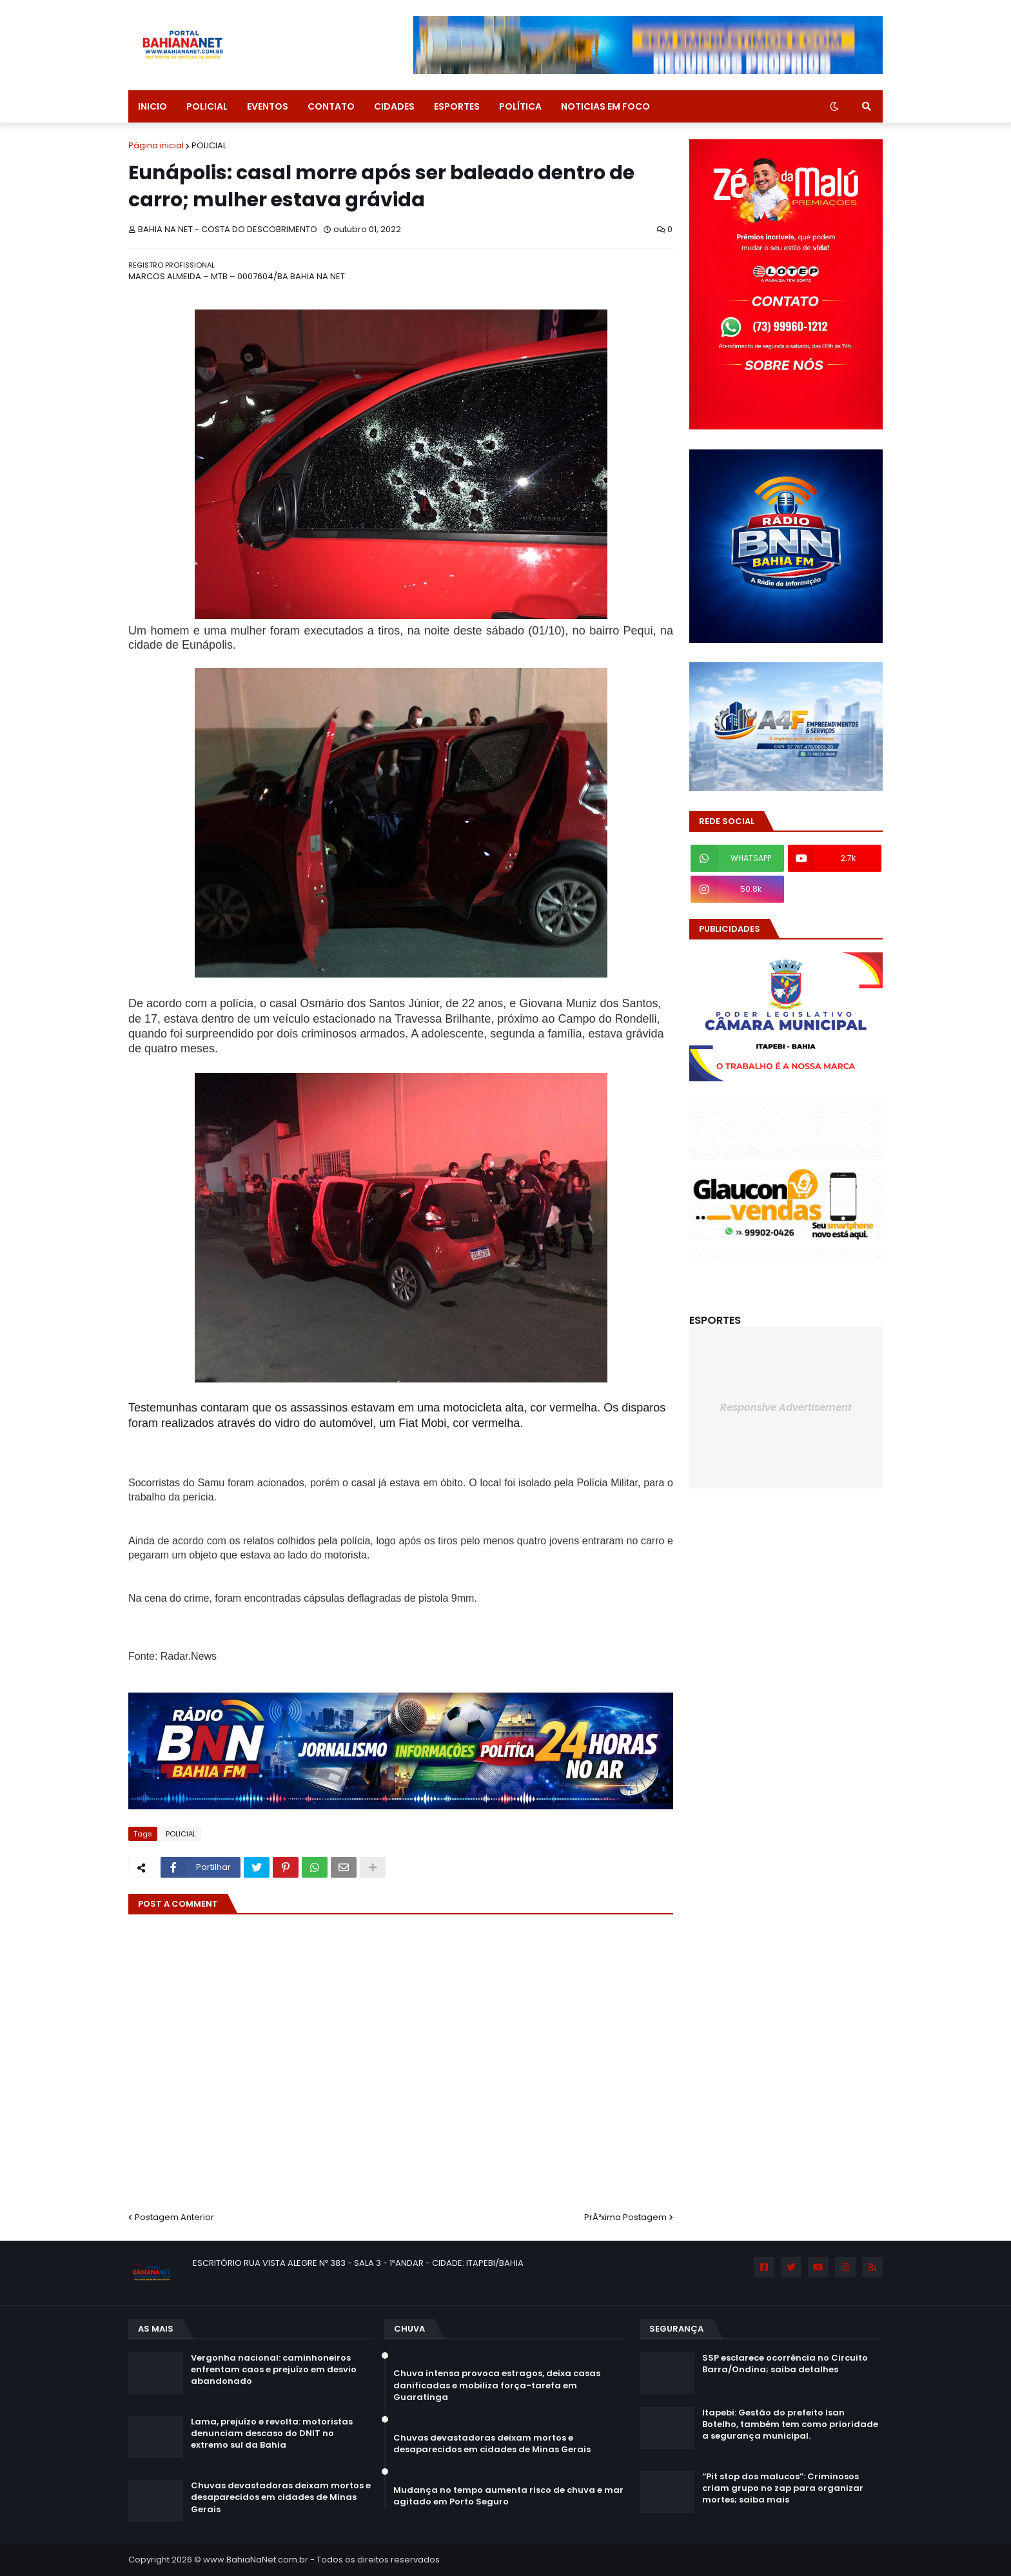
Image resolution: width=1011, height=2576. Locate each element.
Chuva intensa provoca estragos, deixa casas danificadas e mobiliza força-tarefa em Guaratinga (496, 2385)
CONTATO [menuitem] (331, 106)
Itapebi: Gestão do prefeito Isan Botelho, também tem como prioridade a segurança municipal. (790, 2424)
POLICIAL (208, 145)
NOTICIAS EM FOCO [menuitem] (605, 106)
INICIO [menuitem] (152, 106)
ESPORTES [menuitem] (457, 106)
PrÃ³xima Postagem (625, 2217)
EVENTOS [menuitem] (267, 106)
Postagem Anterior (174, 2217)
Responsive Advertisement (786, 1407)
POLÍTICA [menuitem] (520, 106)
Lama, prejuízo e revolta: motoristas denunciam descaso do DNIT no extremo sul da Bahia (272, 2433)
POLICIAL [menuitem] (207, 106)
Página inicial (156, 145)
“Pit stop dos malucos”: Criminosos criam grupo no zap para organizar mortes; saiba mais (782, 2488)
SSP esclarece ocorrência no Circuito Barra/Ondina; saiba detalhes (785, 2363)
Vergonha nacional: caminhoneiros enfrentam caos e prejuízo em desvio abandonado (274, 2369)
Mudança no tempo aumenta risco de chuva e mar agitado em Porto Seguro (508, 2496)
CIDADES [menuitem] (394, 106)
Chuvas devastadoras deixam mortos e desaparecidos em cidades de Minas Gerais (281, 2497)
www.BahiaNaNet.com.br (255, 2559)
